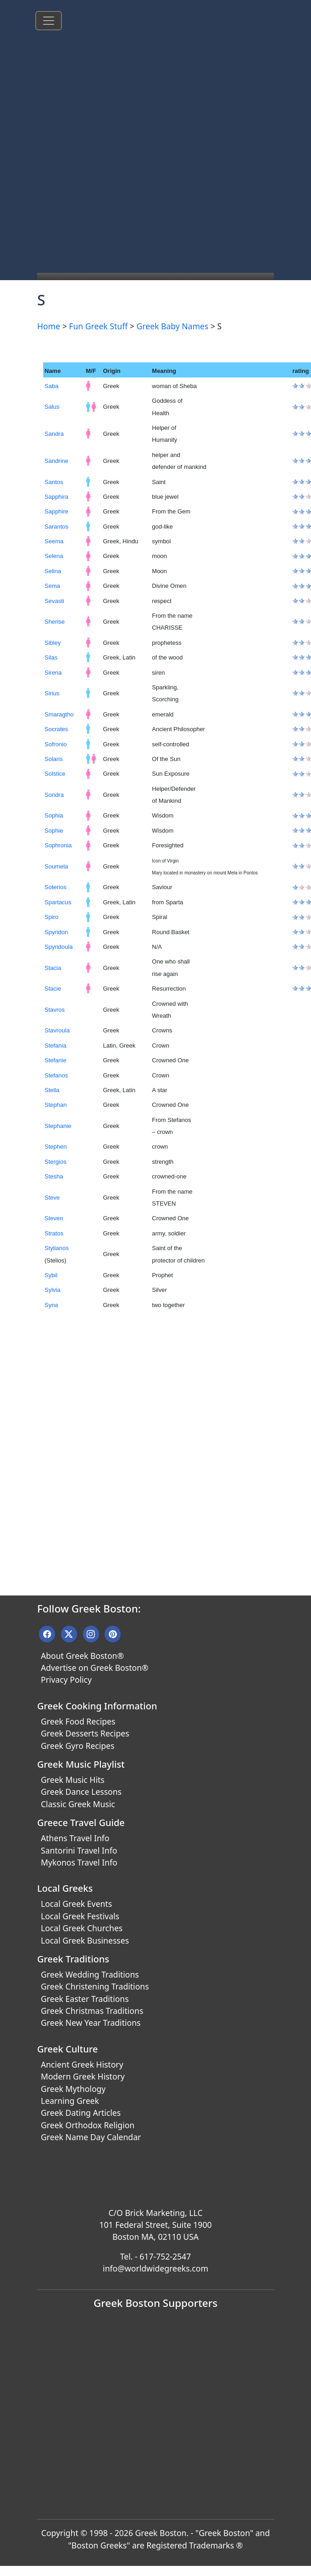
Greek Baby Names (172, 326)
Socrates (56, 729)
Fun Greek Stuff (98, 326)
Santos (53, 482)
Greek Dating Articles (81, 2112)
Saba (51, 386)
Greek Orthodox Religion (87, 2125)
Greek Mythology (73, 2088)
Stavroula (57, 1030)
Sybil (50, 1275)
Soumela (56, 866)
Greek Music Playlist (81, 1764)
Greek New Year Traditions (90, 2022)
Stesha (53, 1176)
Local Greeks (65, 1888)
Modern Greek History (83, 2076)
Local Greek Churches (81, 1927)
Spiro (51, 916)
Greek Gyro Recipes (77, 1745)
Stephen (55, 1146)
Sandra (54, 433)
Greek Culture (67, 2049)
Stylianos (56, 1248)
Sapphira (56, 496)
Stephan (55, 1104)
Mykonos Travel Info (79, 1862)
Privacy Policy (66, 1679)
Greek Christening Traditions (95, 1986)
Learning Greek (70, 2100)
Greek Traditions (73, 1959)
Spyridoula (58, 946)
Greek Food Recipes (78, 1721)
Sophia (53, 815)
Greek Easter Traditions (85, 1998)
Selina (52, 571)
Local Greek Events (76, 1903)
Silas (50, 657)
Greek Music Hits (73, 1779)
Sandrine (56, 460)
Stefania (55, 1045)
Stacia (52, 967)
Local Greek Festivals (80, 1916)
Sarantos (56, 526)
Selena (53, 555)
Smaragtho (59, 714)
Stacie (52, 988)
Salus (52, 406)
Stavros (54, 1009)
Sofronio (55, 744)
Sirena (53, 672)
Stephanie (58, 1125)
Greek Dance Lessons (81, 1791)
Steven (53, 1218)
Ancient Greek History (82, 2064)
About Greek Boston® (82, 1655)
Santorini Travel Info (79, 1850)
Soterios (55, 887)
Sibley (52, 642)
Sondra (54, 794)
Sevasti (54, 600)
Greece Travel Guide (81, 1822)
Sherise (54, 621)
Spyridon (56, 932)
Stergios (55, 1161)
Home (48, 326)
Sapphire (56, 511)
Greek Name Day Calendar (91, 2136)
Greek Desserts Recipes (85, 1733)
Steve (52, 1197)
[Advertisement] (111, 157)
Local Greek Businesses (85, 1940)
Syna (51, 1305)
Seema (53, 541)
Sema (52, 585)
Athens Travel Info (75, 1837)
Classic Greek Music (78, 1803)
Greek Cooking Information (97, 1706)
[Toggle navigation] (48, 20)
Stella (52, 1090)
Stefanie (55, 1060)
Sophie (53, 830)
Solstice (55, 773)
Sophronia (58, 845)
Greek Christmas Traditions (92, 2010)
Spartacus (58, 902)
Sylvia (52, 1289)
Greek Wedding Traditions (90, 1974)
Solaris (53, 758)
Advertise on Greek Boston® (95, 1667)
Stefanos (56, 1075)
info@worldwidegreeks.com (155, 2268)
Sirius (52, 693)
